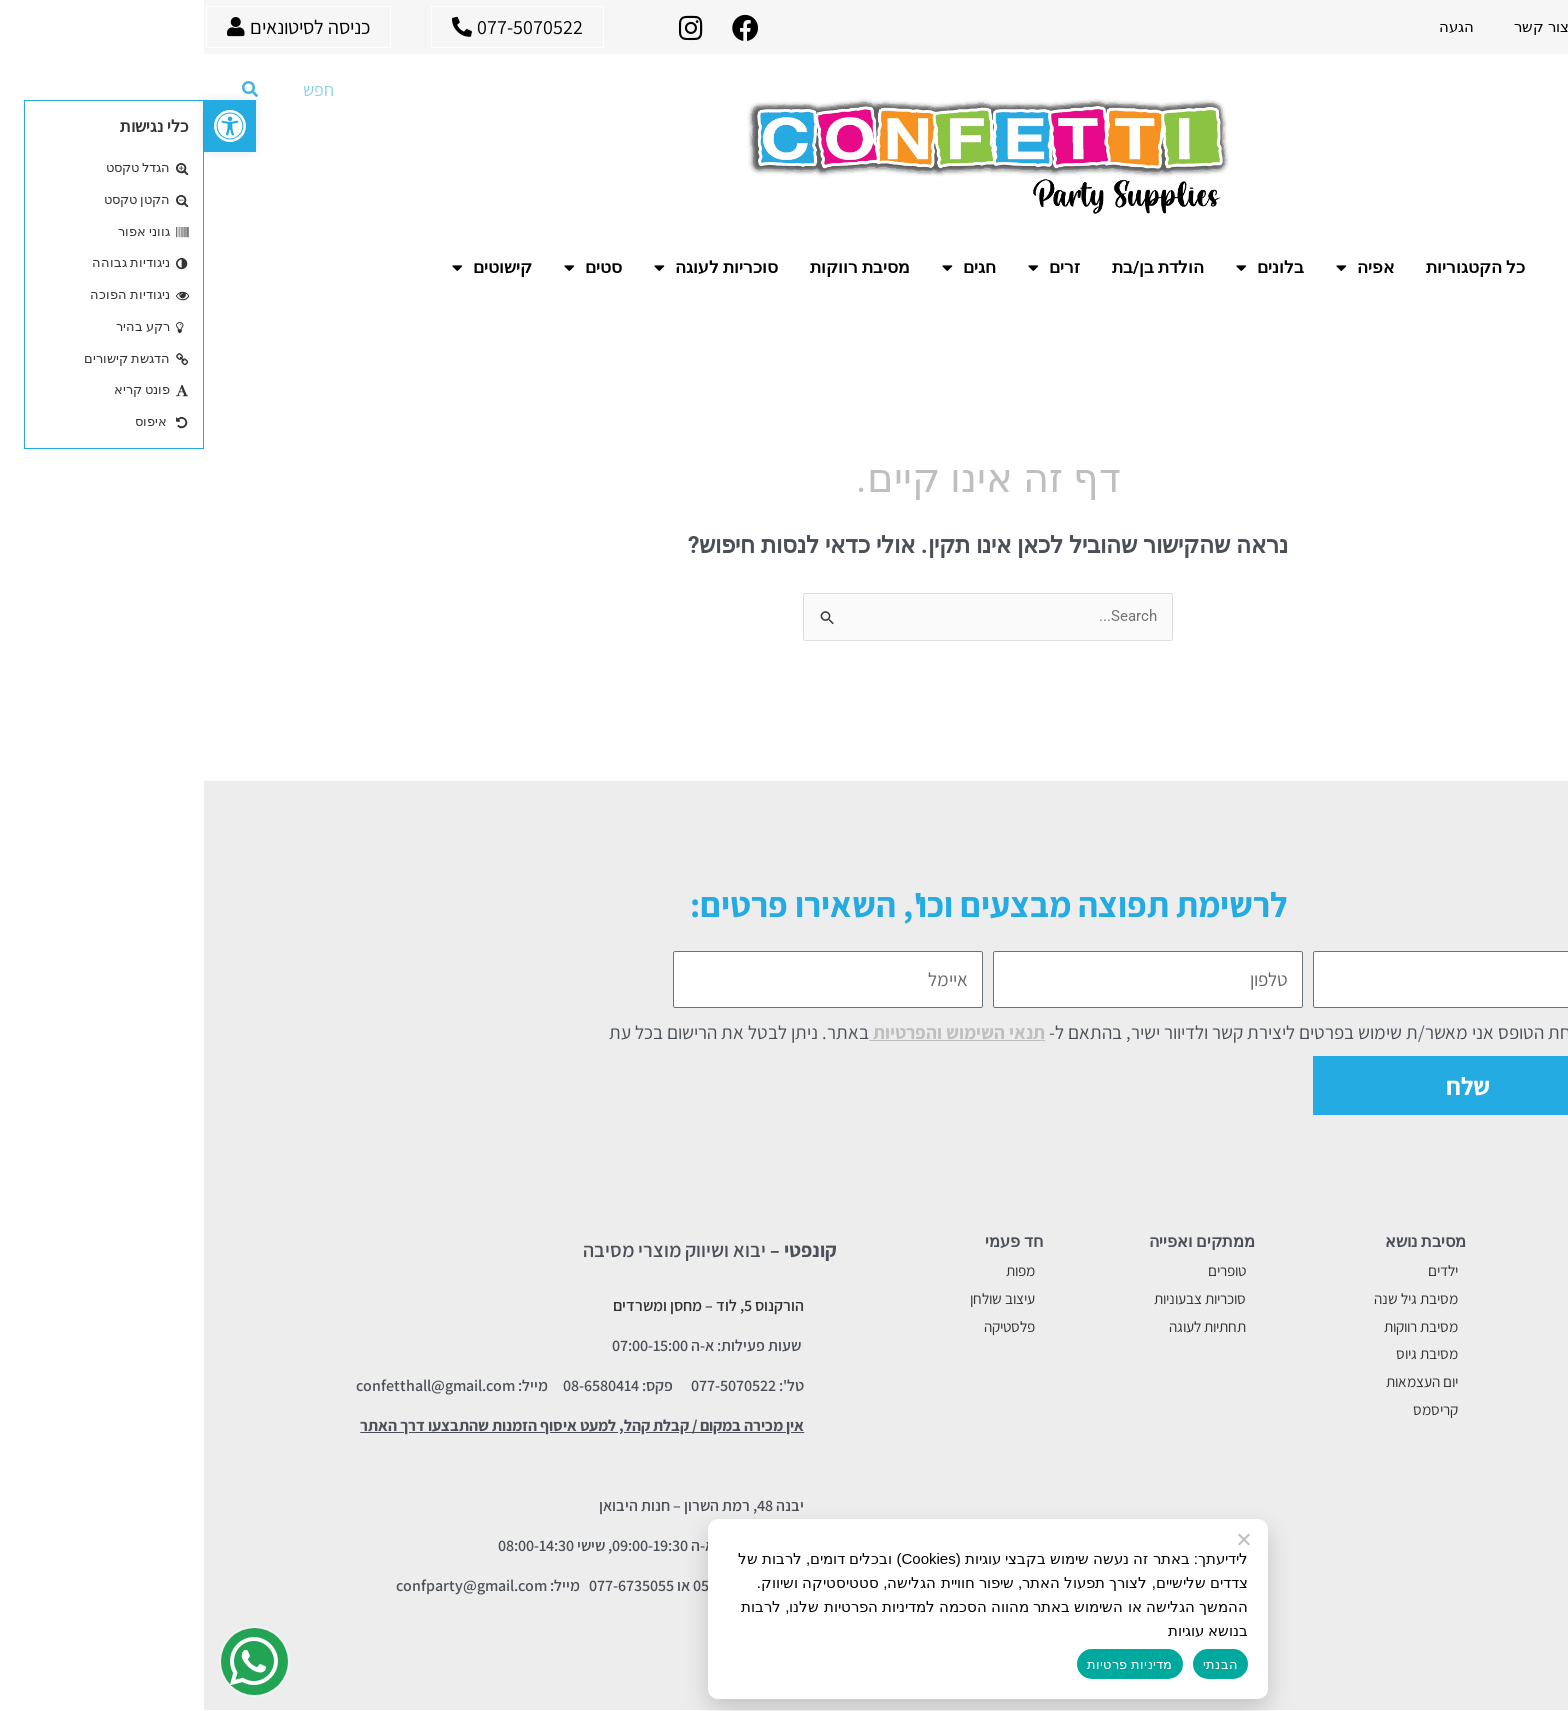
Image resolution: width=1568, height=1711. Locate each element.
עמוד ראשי (1514, 27)
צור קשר (1337, 27)
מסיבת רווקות (656, 267)
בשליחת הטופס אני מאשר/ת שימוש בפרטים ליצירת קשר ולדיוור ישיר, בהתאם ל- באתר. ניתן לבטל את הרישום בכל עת (903, 1032)
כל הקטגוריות (1271, 267)
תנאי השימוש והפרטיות (753, 1032)
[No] (1041, 1540)
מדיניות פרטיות (926, 1664)
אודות (1423, 27)
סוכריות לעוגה (512, 267)
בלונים (1066, 267)
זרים (850, 267)
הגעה (1252, 27)
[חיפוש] (46, 89)
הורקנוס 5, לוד (556, 1306)
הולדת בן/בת (954, 267)
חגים (765, 267)
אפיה (1161, 267)
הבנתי (1016, 1664)
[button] (26, 126)
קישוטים (288, 267)
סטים (389, 267)
